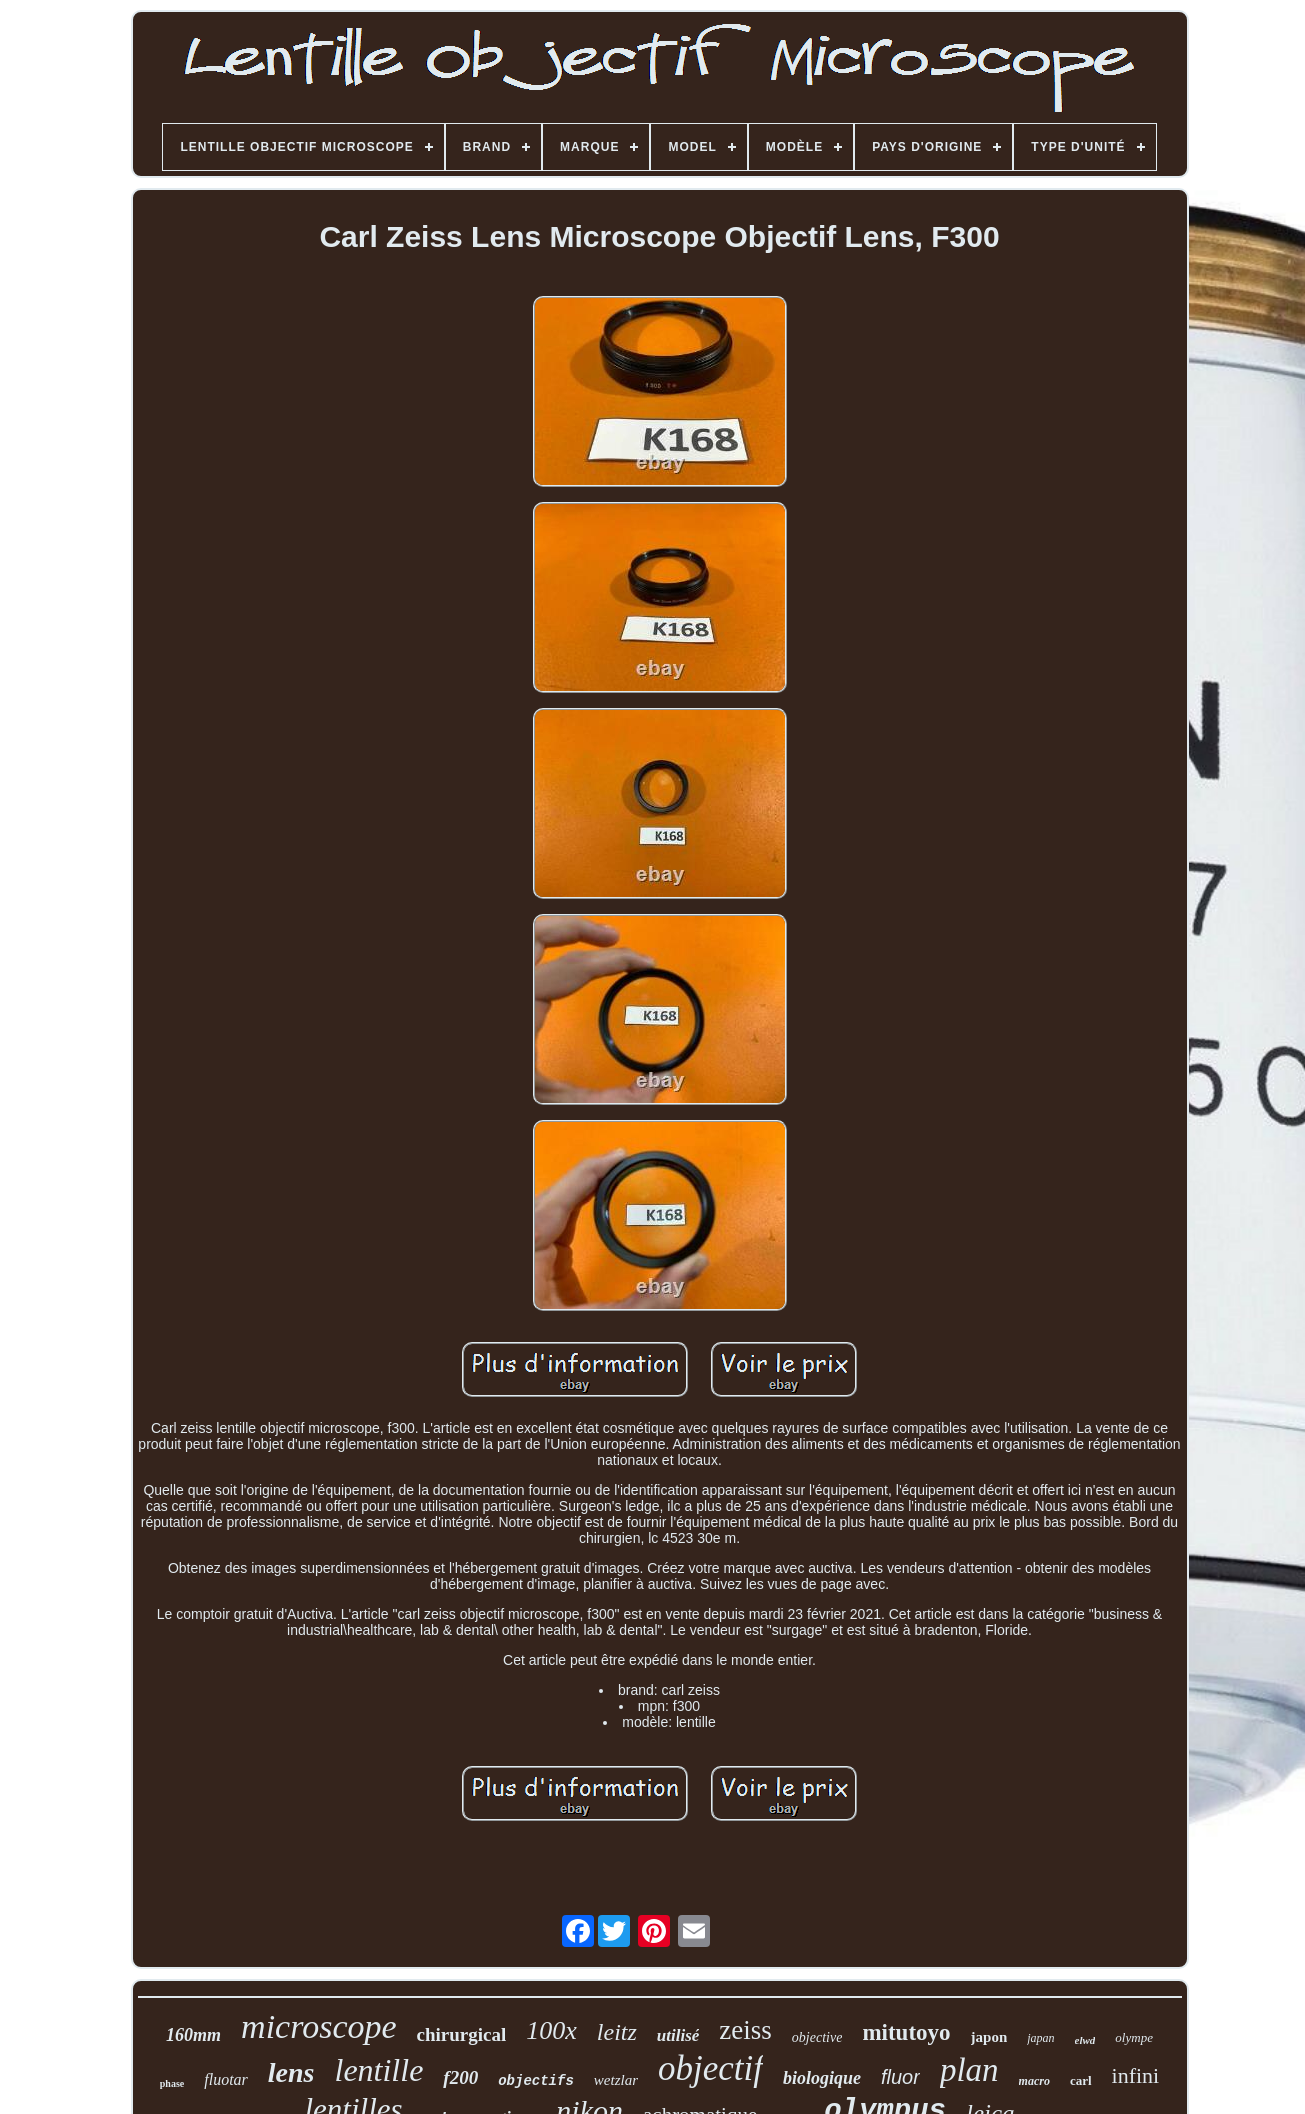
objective (817, 2037)
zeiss (745, 2030)
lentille (378, 2070)
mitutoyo (906, 2032)
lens (291, 2072)
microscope (318, 2026)
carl (1081, 2080)
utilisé (678, 2035)
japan (1040, 2038)
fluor (900, 2077)
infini (1136, 2075)
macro (1034, 2081)
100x (551, 2030)
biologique (822, 2078)
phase (172, 2083)
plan (969, 2070)
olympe (1134, 2037)
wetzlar (616, 2080)
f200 (460, 2077)
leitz (617, 2032)
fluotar (226, 2079)
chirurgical (462, 2034)
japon (989, 2037)
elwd (1085, 2040)
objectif (710, 2068)
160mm (193, 2035)
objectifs (536, 2081)
